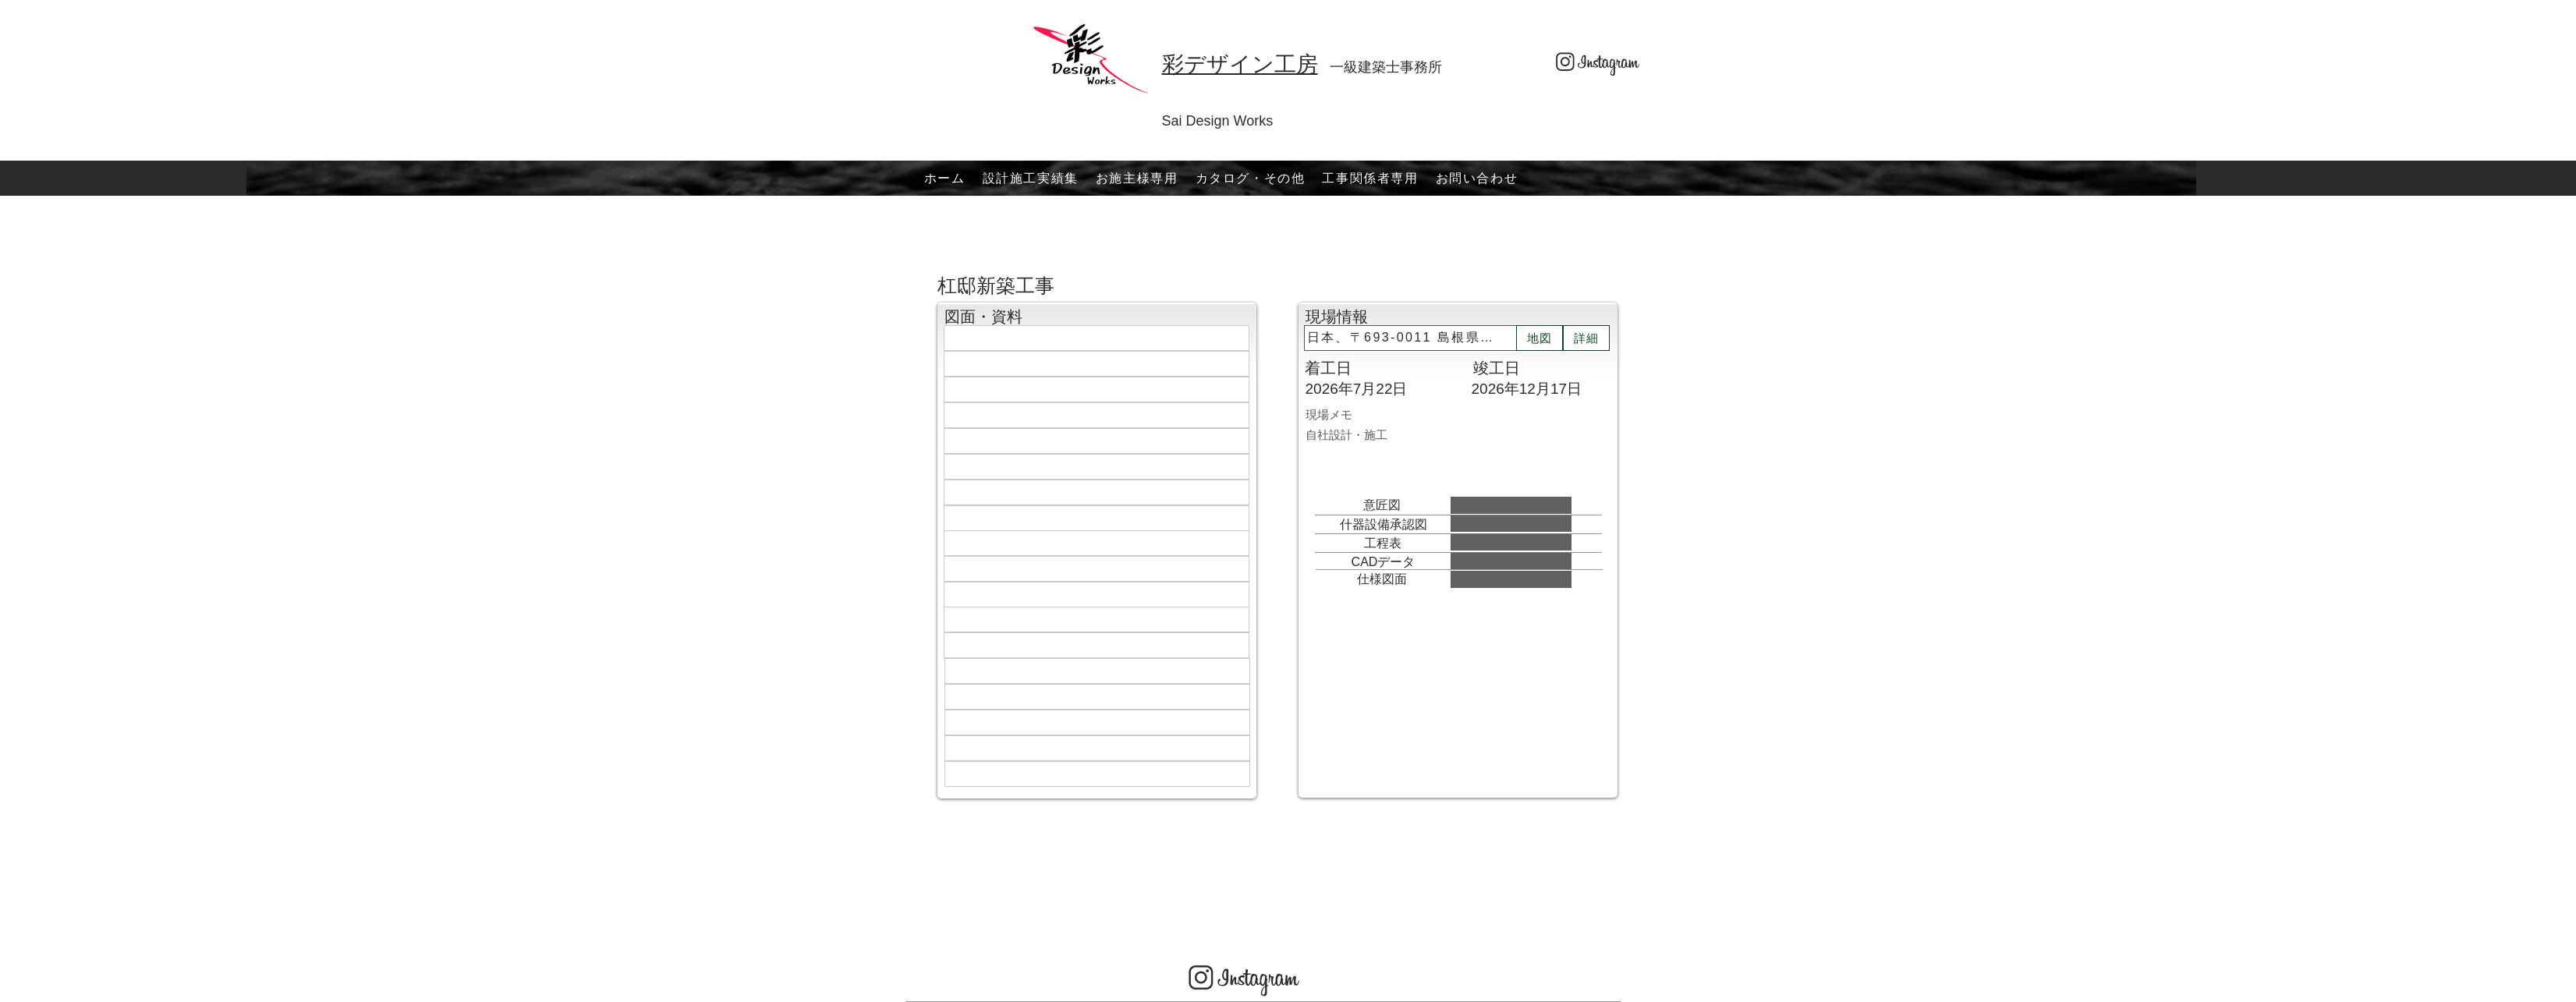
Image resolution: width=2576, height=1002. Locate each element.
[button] (1137, 178)
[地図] (1539, 338)
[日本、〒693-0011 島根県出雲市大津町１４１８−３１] (1410, 338)
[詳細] (1586, 338)
